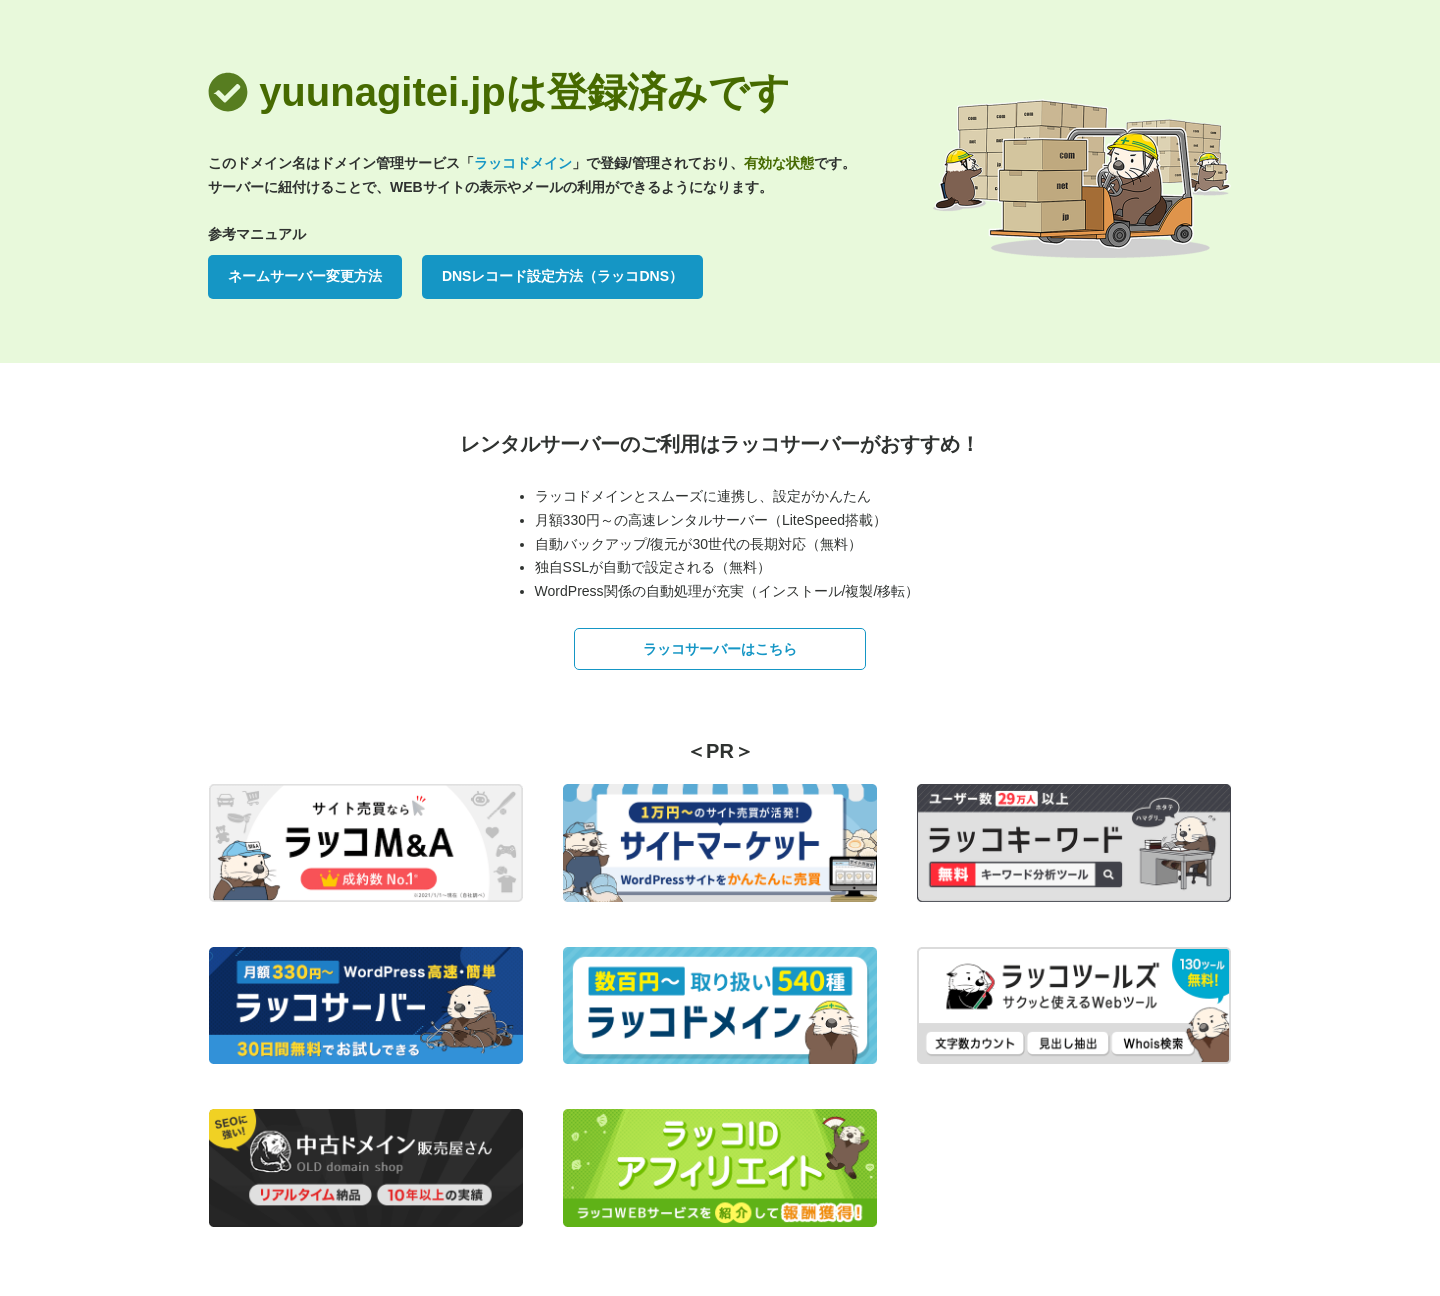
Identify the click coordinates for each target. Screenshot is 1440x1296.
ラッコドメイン (523, 163)
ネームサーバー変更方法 (305, 276)
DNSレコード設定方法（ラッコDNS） (562, 276)
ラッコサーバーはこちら (720, 649)
